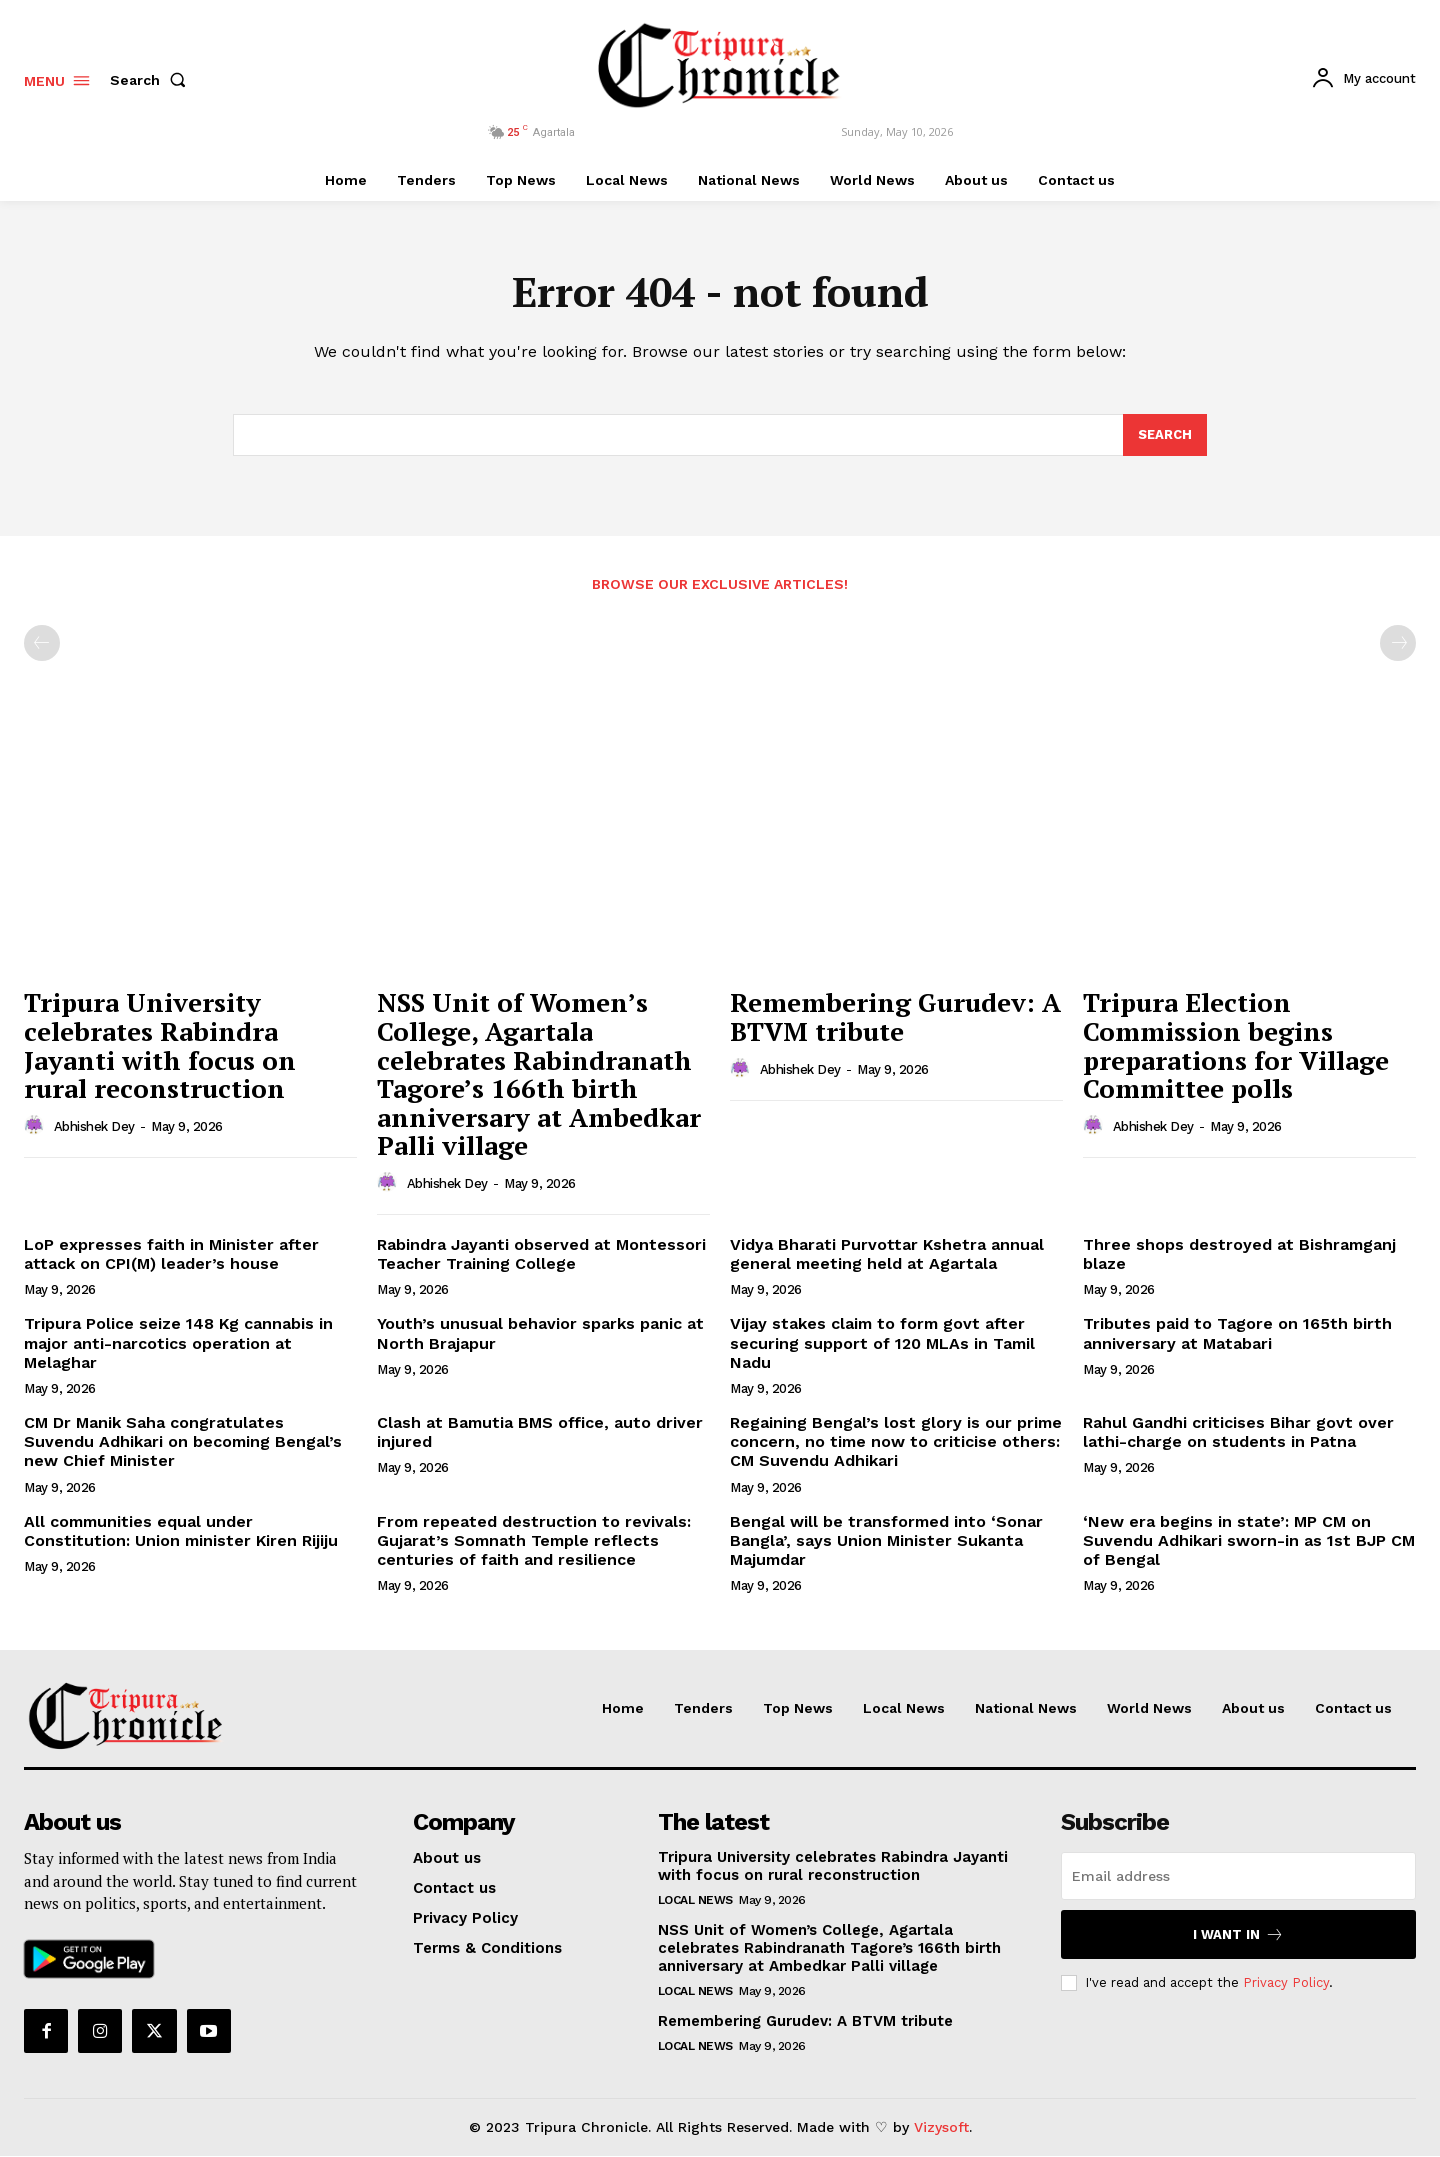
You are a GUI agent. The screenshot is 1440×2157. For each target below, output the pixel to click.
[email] (1238, 1877)
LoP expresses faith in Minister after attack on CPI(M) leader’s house (171, 1255)
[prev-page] (42, 644)
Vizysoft (941, 2128)
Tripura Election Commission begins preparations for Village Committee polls (1236, 1046)
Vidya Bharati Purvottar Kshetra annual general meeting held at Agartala (887, 1255)
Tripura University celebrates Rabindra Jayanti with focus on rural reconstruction (160, 1046)
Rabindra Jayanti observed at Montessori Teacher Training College (541, 1255)
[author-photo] (37, 1127)
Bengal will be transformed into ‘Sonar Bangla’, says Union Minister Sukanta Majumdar (886, 1540)
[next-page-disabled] (1398, 644)
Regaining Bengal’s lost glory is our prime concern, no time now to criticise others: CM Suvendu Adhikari (896, 1442)
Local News (695, 1901)
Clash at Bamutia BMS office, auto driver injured (540, 1433)
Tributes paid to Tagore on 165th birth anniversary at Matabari (1237, 1334)
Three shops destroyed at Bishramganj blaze (1239, 1255)
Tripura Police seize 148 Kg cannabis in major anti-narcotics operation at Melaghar (178, 1343)
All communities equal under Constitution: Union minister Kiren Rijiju (181, 1531)
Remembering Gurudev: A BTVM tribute (895, 1017)
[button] (152, 80)
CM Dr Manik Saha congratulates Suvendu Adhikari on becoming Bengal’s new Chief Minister (183, 1442)
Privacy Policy (1286, 1983)
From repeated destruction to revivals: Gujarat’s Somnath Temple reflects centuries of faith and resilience (534, 1540)
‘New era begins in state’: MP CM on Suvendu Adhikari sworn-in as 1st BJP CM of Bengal (1249, 1540)
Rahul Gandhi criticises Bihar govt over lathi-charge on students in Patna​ (1238, 1433)
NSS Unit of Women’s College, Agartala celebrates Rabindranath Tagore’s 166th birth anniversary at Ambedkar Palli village (539, 1074)
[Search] (1165, 436)
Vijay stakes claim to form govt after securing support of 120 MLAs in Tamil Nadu (882, 1343)
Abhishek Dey (94, 1127)
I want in (1238, 1935)
